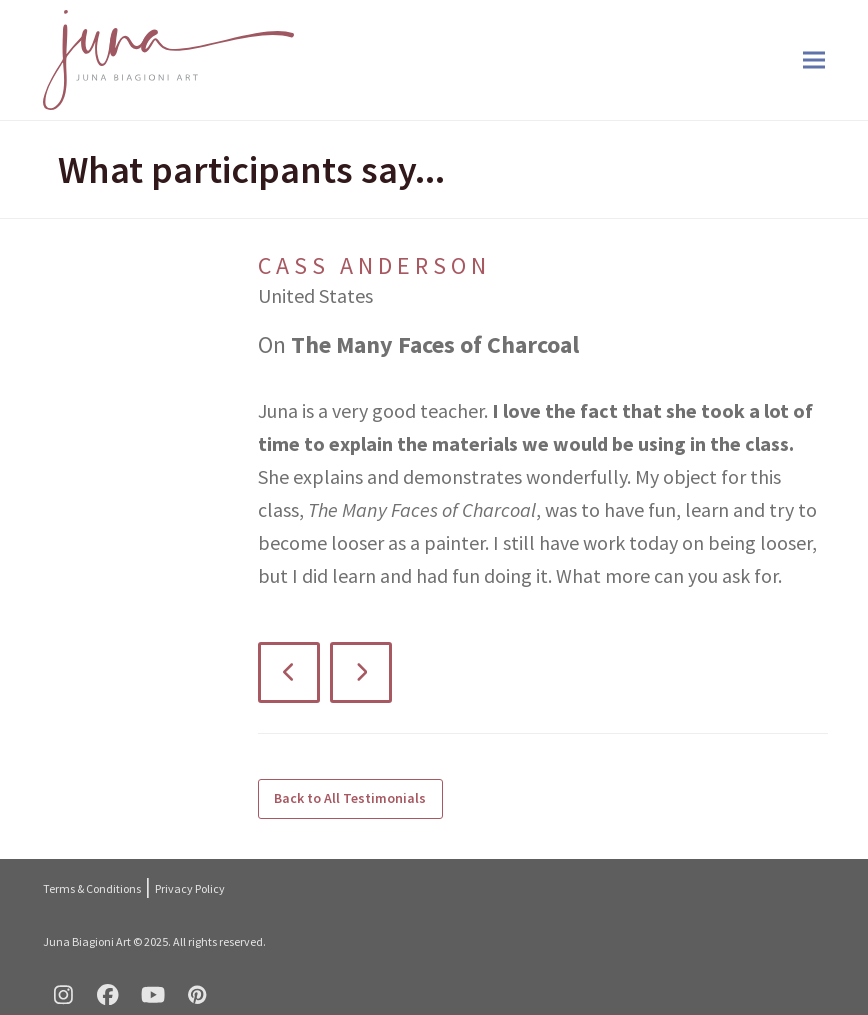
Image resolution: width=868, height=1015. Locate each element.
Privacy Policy (190, 888)
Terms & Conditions (92, 888)
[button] (814, 60)
